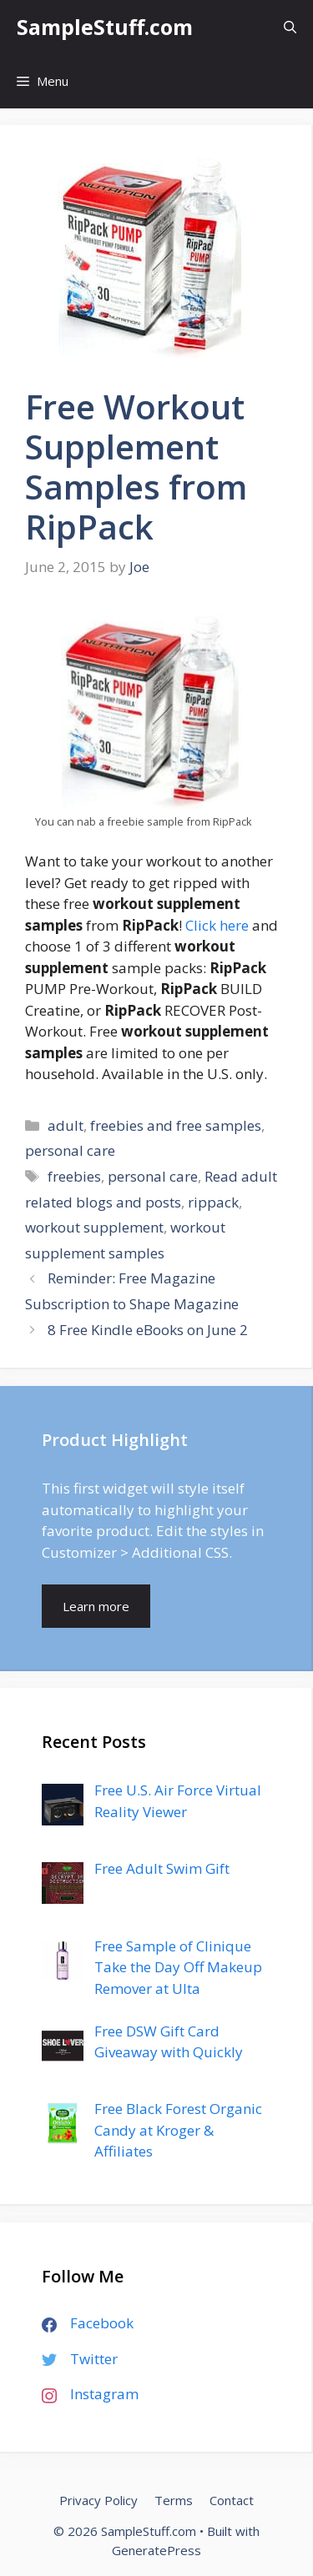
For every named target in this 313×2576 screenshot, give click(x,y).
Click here (217, 925)
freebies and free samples (175, 1125)
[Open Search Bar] (290, 27)
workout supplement (94, 1227)
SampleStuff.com (105, 27)
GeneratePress (156, 2550)
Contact (232, 2500)
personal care (70, 1150)
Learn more (96, 1606)
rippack (213, 1202)
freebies (74, 1176)
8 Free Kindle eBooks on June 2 (148, 1329)
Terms (173, 2500)
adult (65, 1125)
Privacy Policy (98, 2500)
